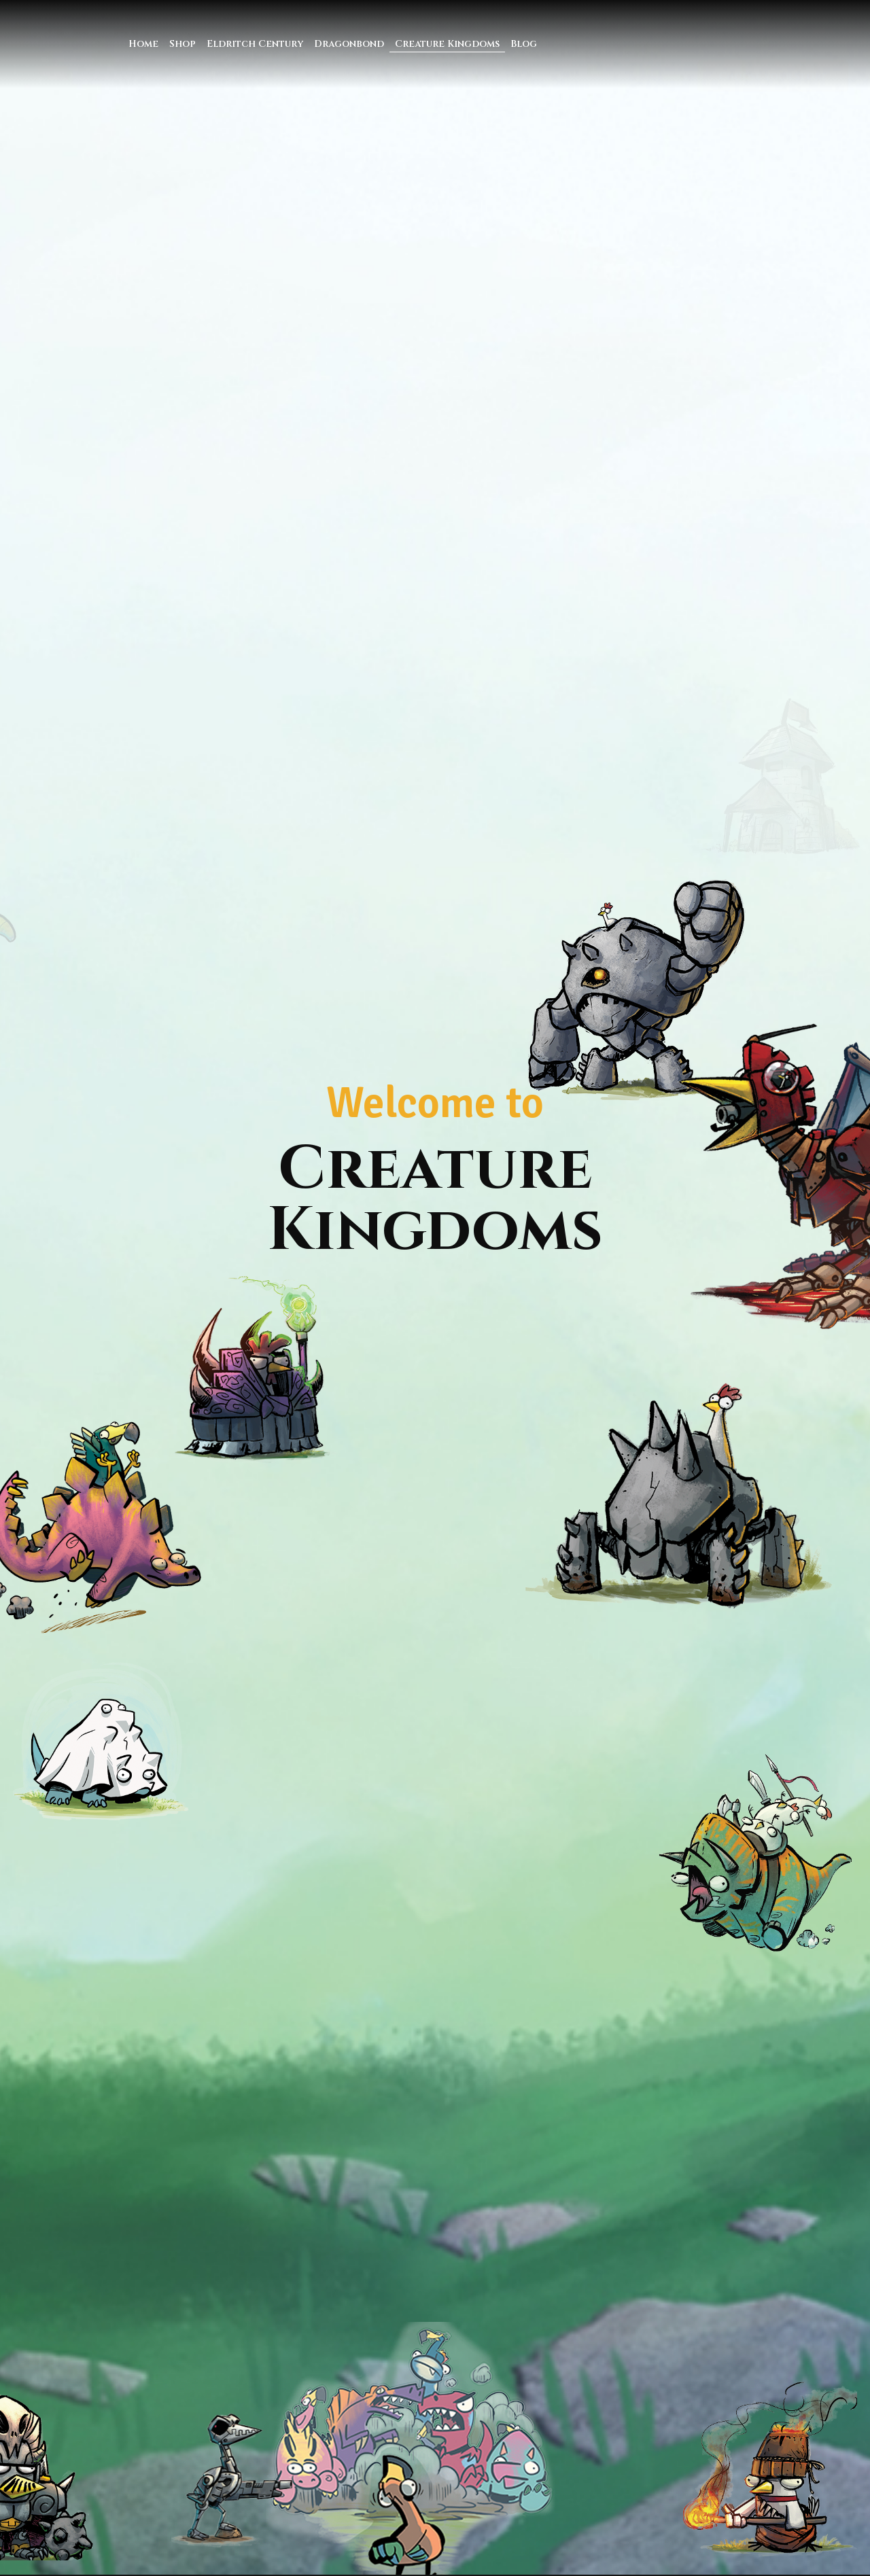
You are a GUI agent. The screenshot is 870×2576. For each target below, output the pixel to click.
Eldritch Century (255, 43)
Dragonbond (349, 43)
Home (143, 43)
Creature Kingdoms (447, 43)
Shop (182, 43)
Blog (523, 43)
